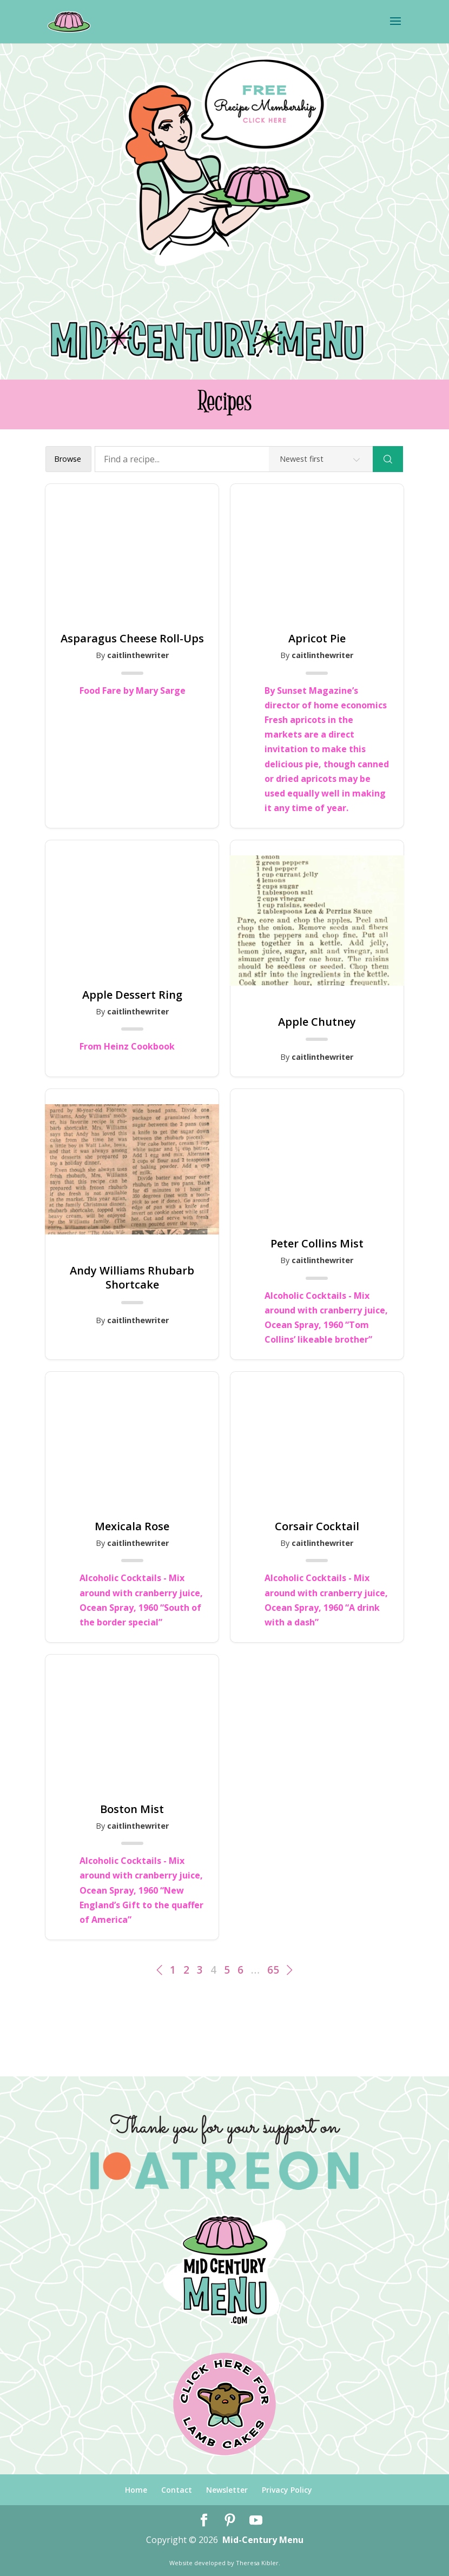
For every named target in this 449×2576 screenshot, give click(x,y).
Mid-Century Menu (262, 2540)
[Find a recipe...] (234, 459)
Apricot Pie (317, 639)
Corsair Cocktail (317, 1526)
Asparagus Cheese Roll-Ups (132, 639)
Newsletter (227, 2490)
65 (273, 1969)
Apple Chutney (317, 1022)
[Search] (388, 459)
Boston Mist (132, 1809)
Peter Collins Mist (317, 1244)
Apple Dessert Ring (132, 995)
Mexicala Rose (132, 1526)
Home (136, 2490)
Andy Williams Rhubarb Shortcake (132, 1278)
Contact (176, 2490)
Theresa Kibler (257, 2563)
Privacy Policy (287, 2490)
